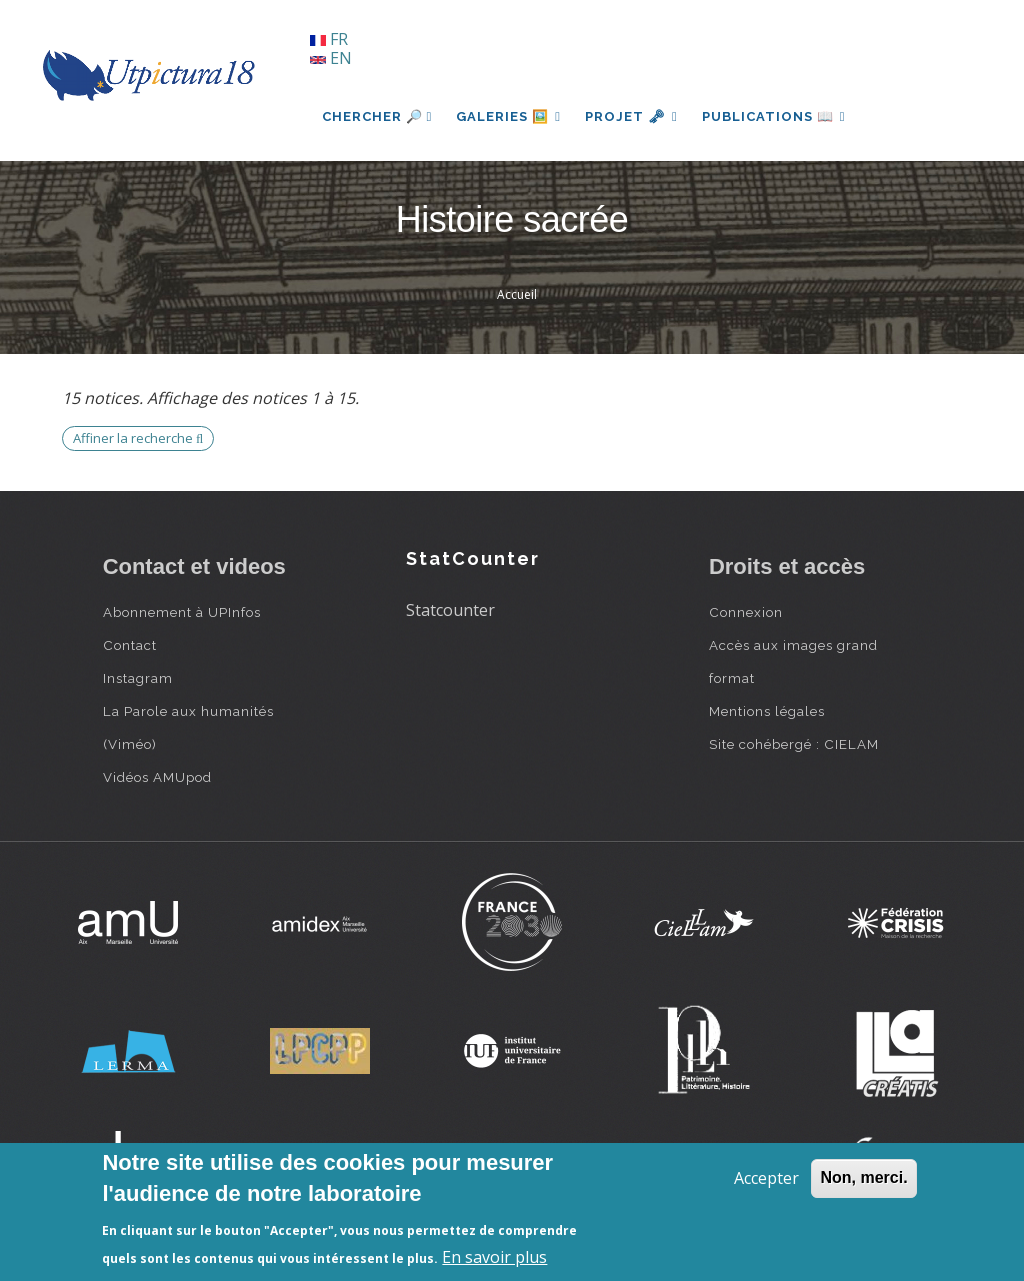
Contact (130, 645)
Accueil (517, 294)
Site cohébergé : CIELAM (794, 744)
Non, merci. (863, 1177)
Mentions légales (767, 711)
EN (331, 58)
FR (329, 39)
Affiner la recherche (138, 438)
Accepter (766, 1178)
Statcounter (450, 610)
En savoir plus (494, 1257)
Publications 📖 (774, 116)
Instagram (138, 678)
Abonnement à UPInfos (182, 612)
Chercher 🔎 (377, 116)
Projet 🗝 (631, 116)
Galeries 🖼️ (508, 116)
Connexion (746, 612)
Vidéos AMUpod (157, 777)
